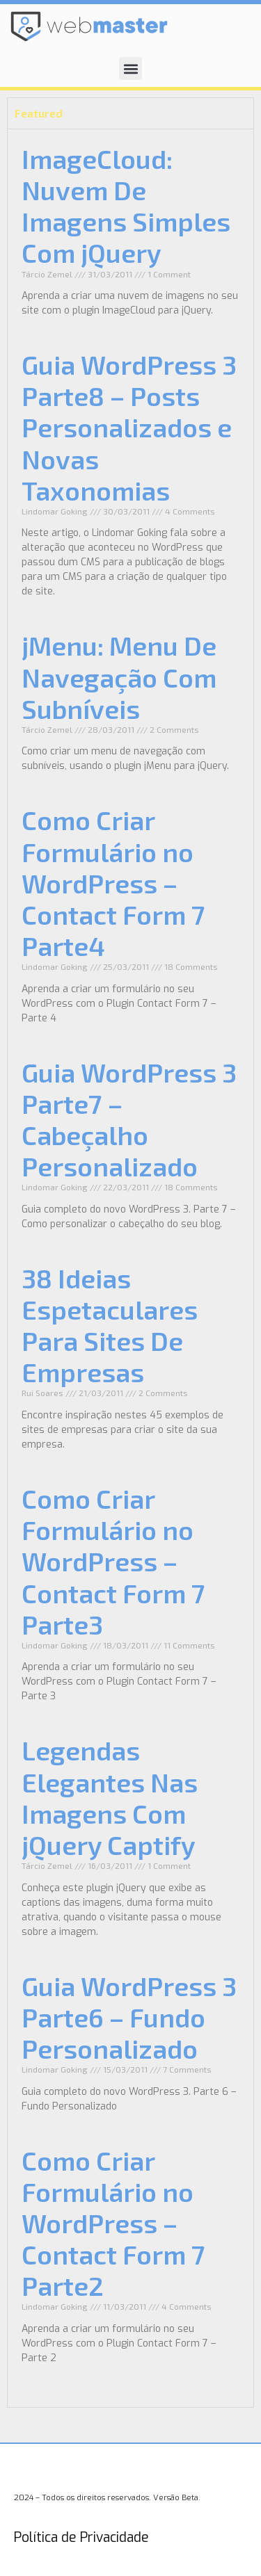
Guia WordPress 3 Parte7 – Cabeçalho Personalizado (129, 1119)
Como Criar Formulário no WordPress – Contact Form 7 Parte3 (113, 1561)
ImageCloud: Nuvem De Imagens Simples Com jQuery (126, 205)
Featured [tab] (39, 113)
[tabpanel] (130, 1268)
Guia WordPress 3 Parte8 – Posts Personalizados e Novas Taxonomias (129, 427)
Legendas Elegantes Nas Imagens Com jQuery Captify (110, 1797)
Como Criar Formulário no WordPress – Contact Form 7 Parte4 (113, 883)
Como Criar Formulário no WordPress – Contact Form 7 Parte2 (113, 2223)
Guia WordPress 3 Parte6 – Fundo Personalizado (129, 2017)
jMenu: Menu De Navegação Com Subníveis (119, 676)
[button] (130, 68)
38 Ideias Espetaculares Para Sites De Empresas (110, 1325)
